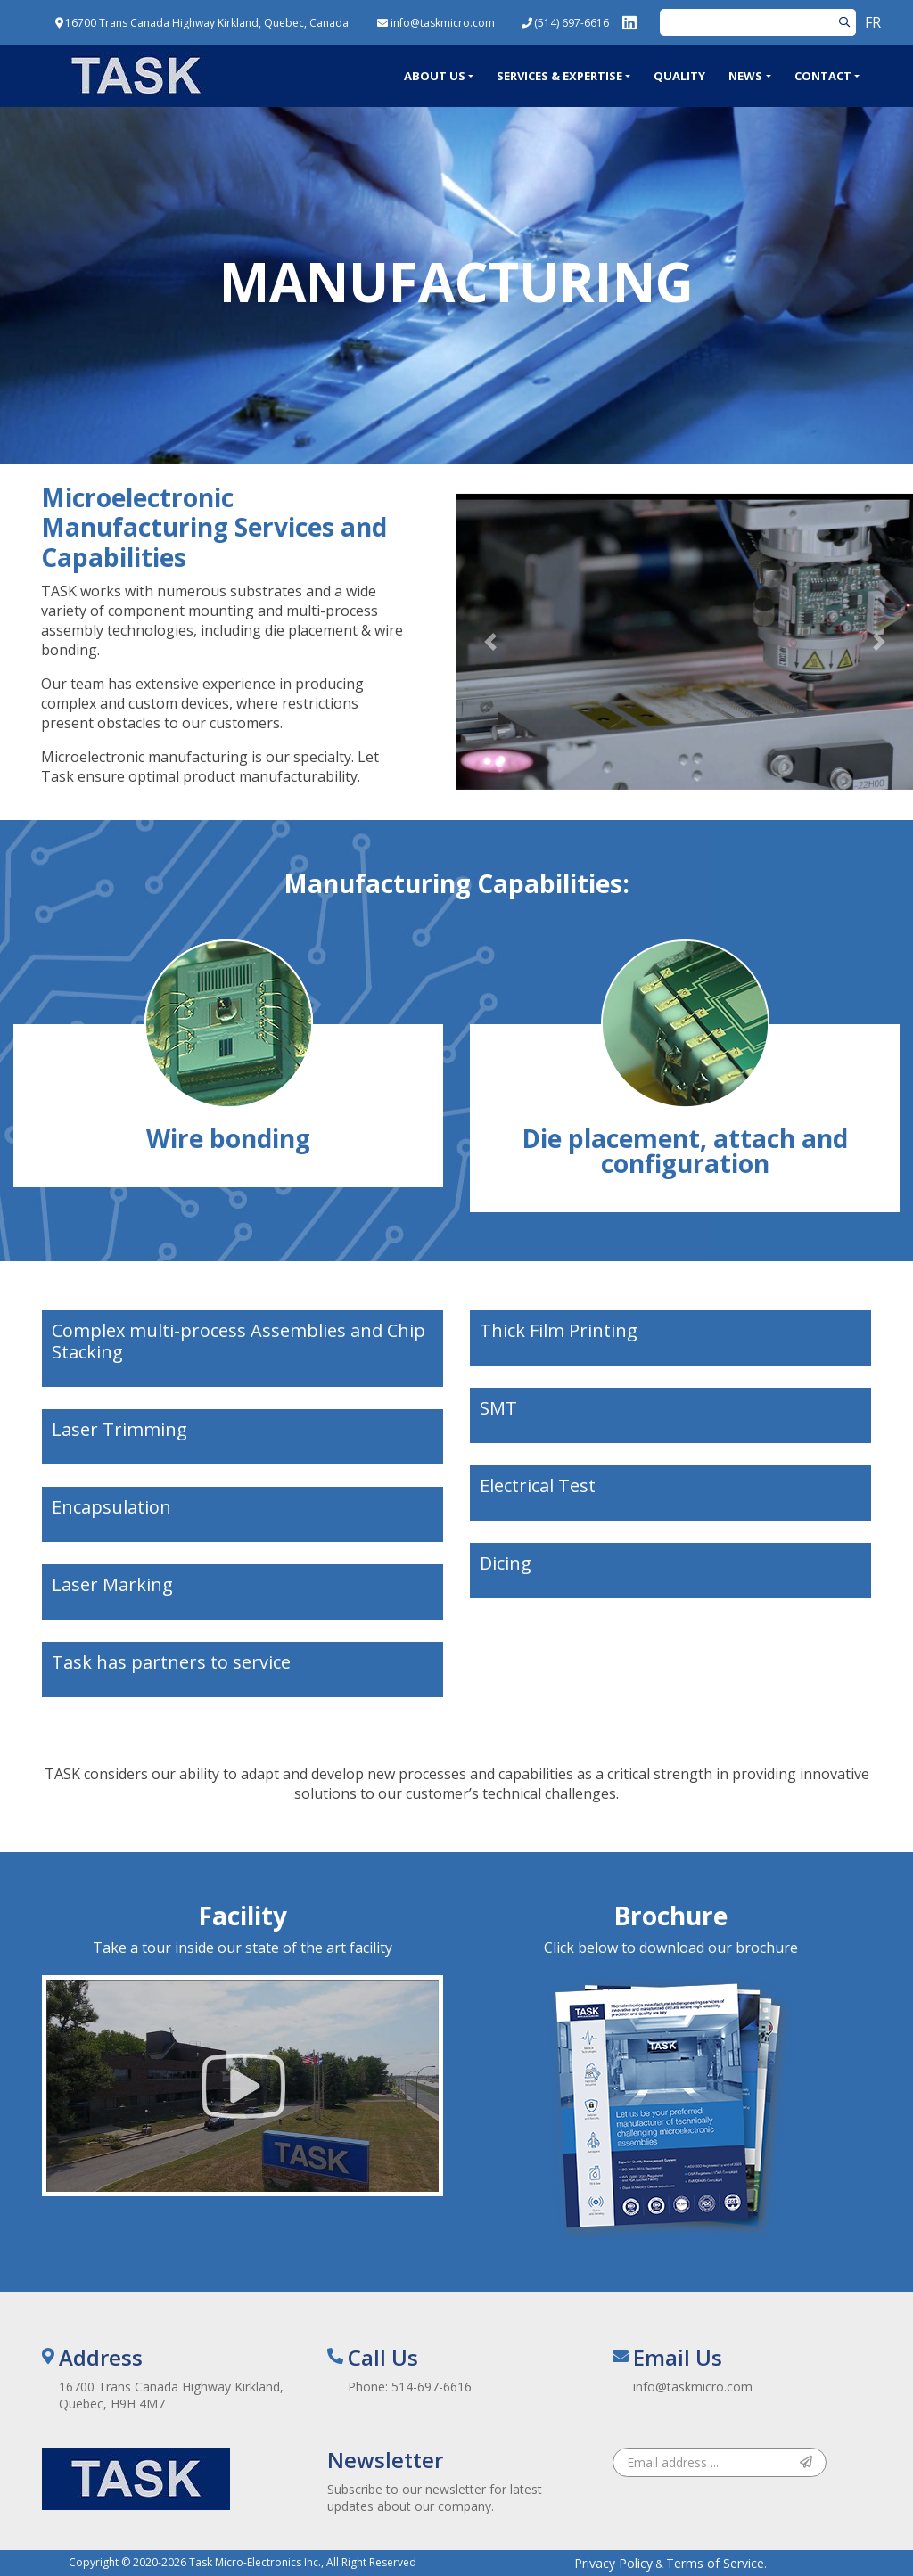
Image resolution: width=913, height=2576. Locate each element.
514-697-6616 (431, 2386)
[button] (490, 642)
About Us (434, 76)
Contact (822, 76)
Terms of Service (715, 2563)
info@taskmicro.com (693, 2386)
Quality (679, 76)
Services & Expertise (559, 76)
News (745, 76)
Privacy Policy (613, 2563)
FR (873, 22)
